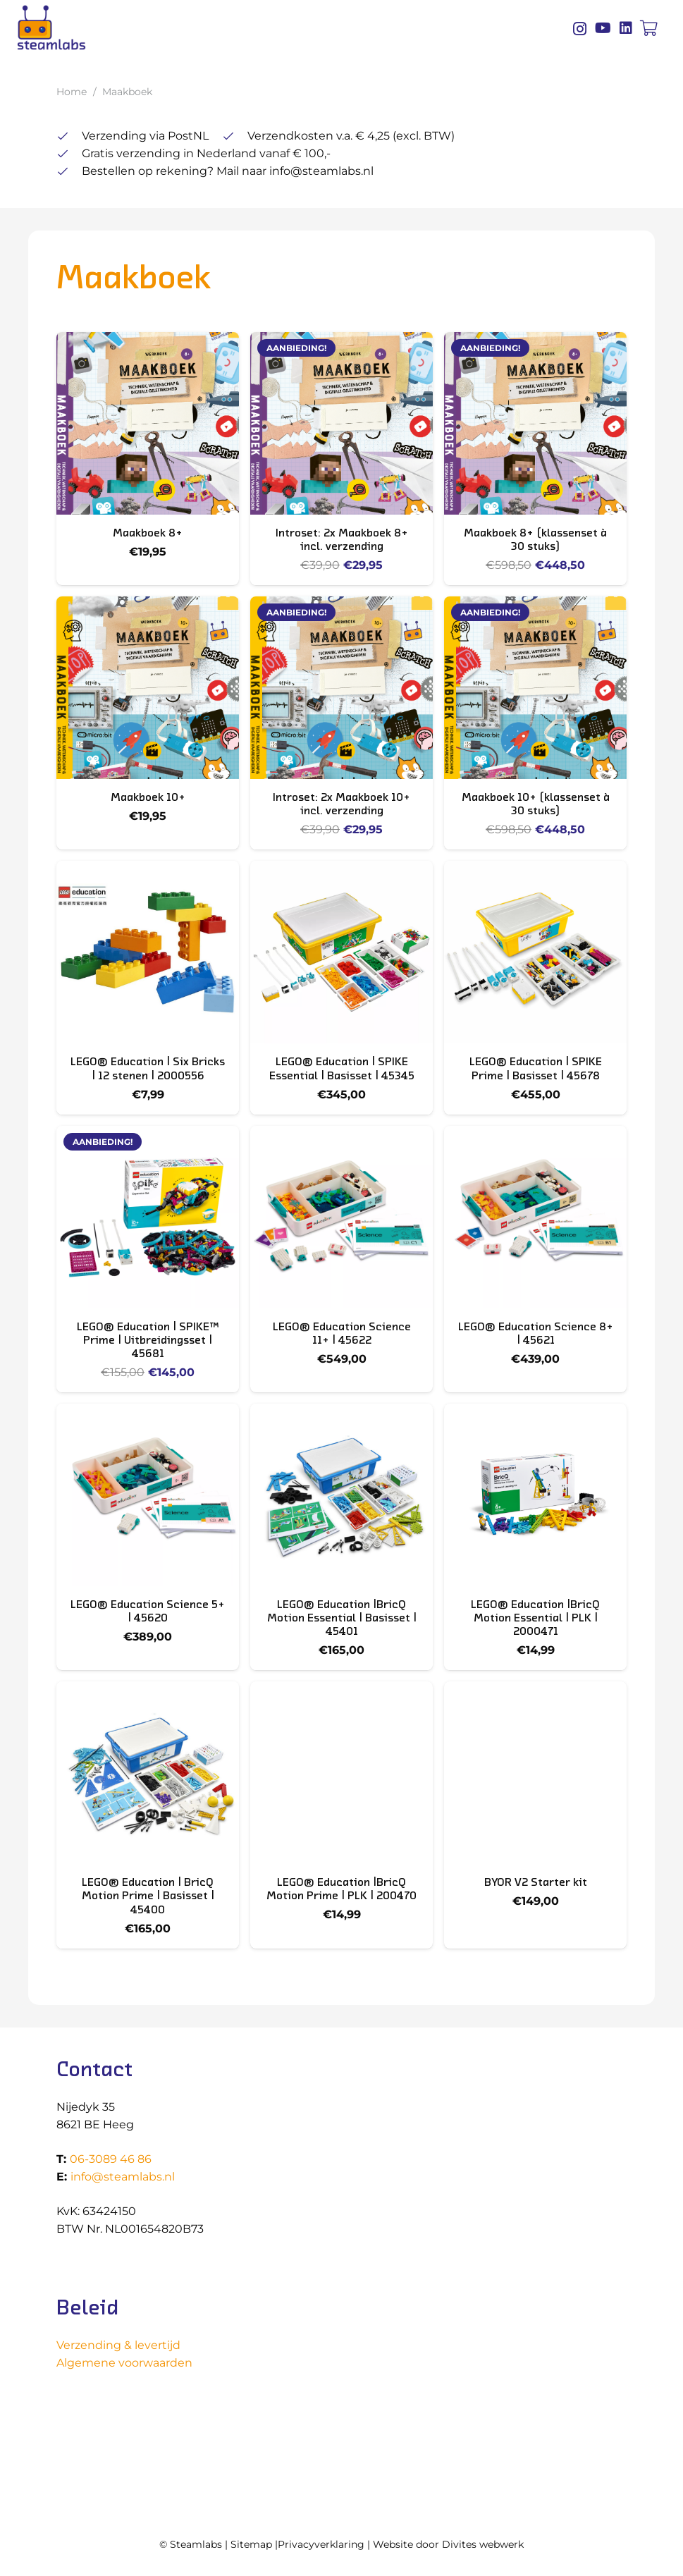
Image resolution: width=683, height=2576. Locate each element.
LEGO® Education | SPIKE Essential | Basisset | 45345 (341, 1068)
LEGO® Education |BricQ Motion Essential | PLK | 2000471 (535, 1617)
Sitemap (251, 2544)
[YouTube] (603, 28)
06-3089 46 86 (111, 2159)
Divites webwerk (483, 2544)
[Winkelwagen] (649, 28)
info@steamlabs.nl (122, 2176)
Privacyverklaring (321, 2544)
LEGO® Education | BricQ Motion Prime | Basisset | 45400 (148, 1895)
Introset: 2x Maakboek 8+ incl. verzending (342, 539)
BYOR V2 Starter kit (535, 1882)
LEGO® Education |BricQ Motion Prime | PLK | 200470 (341, 1889)
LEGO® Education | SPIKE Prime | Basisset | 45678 (535, 1068)
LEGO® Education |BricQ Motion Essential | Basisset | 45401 (342, 1617)
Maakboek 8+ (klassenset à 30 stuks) (535, 539)
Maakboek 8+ (148, 532)
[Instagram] (579, 29)
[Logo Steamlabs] (51, 28)
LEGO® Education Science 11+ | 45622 (342, 1333)
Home (71, 91)
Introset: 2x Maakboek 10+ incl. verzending (341, 804)
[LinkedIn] (626, 28)
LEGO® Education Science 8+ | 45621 (535, 1333)
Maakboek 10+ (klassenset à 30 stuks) (536, 804)
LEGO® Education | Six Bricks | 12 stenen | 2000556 (147, 1068)
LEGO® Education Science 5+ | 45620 (147, 1610)
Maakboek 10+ (148, 797)
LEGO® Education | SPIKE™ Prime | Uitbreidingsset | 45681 (148, 1339)
